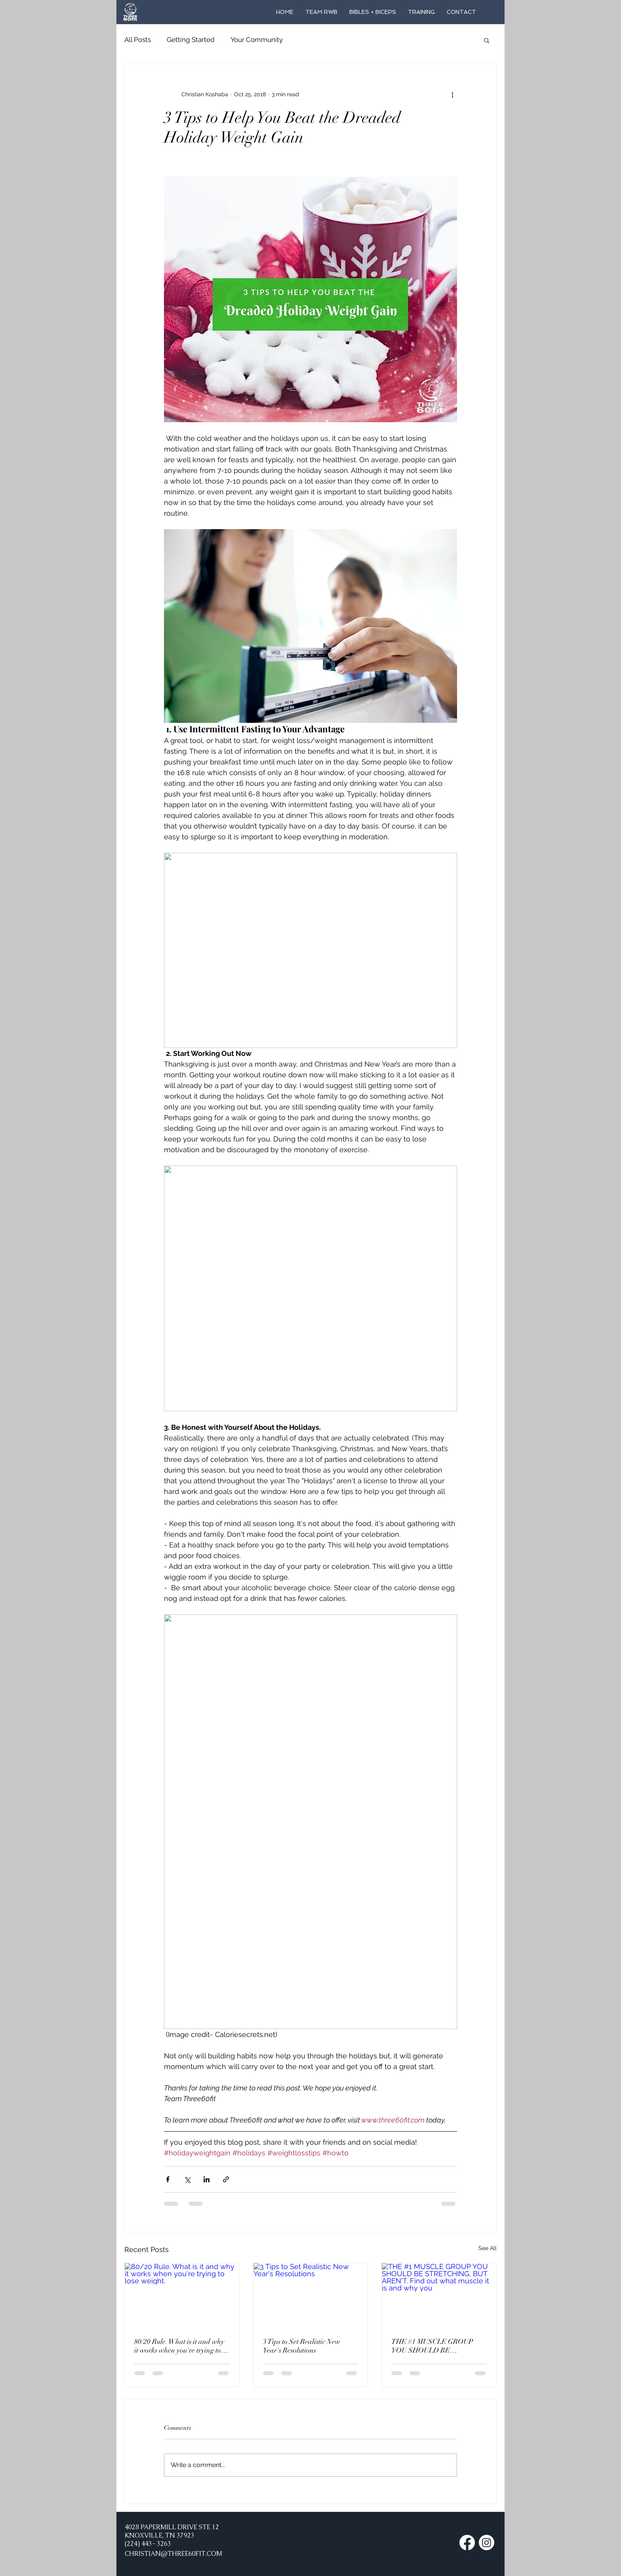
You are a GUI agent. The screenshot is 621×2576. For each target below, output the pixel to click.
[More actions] (452, 94)
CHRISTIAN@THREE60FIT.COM (173, 2553)
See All (487, 2248)
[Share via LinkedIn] (206, 2179)
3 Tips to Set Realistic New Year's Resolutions (301, 2346)
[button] (486, 40)
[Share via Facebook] (167, 2179)
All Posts (137, 40)
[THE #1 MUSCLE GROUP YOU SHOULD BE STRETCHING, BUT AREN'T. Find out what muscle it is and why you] (439, 2295)
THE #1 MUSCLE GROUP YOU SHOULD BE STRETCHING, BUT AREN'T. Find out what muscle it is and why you (438, 2346)
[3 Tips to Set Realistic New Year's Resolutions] (310, 2295)
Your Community (256, 40)
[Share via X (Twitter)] (187, 2179)
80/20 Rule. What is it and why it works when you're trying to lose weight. (179, 2346)
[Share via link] (226, 2179)
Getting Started (191, 40)
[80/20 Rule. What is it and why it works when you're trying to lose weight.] (182, 2295)
